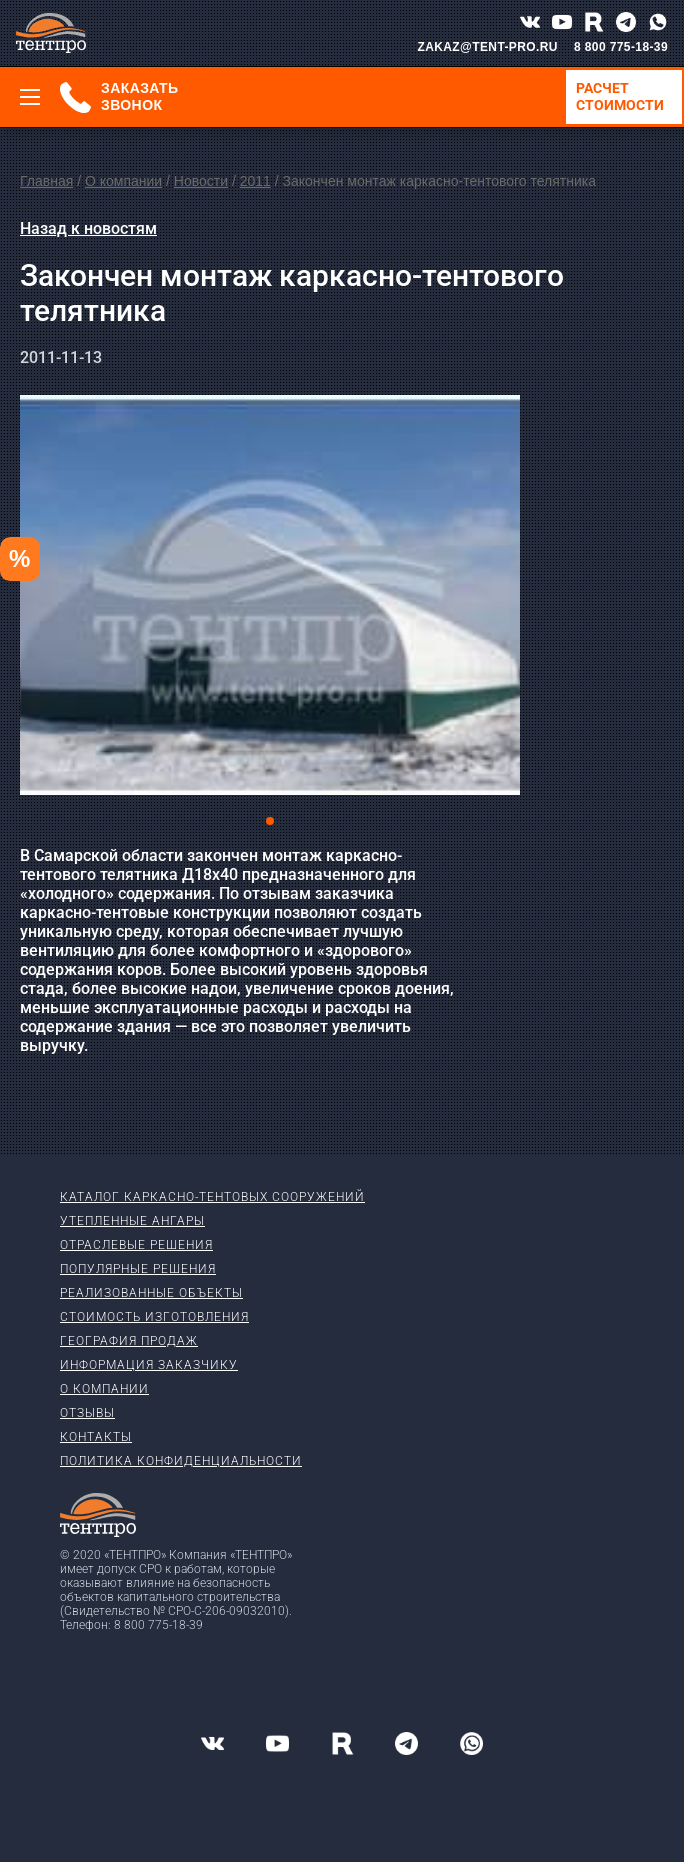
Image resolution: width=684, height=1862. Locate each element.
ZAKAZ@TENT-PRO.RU (487, 47)
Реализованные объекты (151, 1293)
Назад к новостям (88, 228)
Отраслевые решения (136, 1245)
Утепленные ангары (132, 1221)
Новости (201, 181)
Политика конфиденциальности (181, 1461)
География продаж (129, 1341)
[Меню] (30, 97)
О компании (123, 181)
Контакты (96, 1437)
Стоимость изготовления (154, 1317)
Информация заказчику (149, 1365)
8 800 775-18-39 (621, 47)
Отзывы (87, 1413)
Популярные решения (138, 1269)
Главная (46, 181)
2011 (255, 181)
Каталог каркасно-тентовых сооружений (212, 1197)
